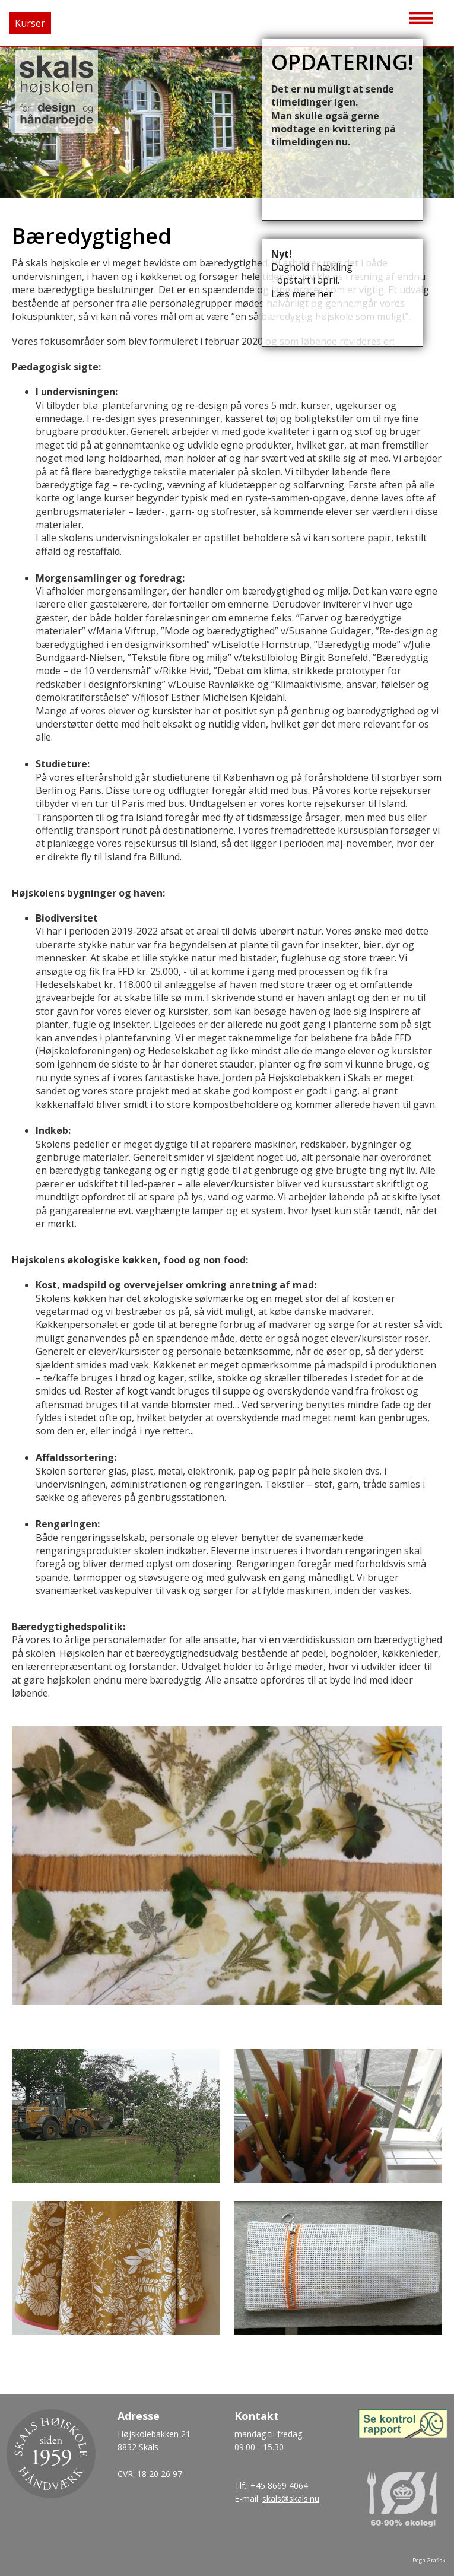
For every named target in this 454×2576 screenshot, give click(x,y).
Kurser (30, 23)
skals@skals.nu (290, 2498)
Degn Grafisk (428, 2560)
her (325, 293)
